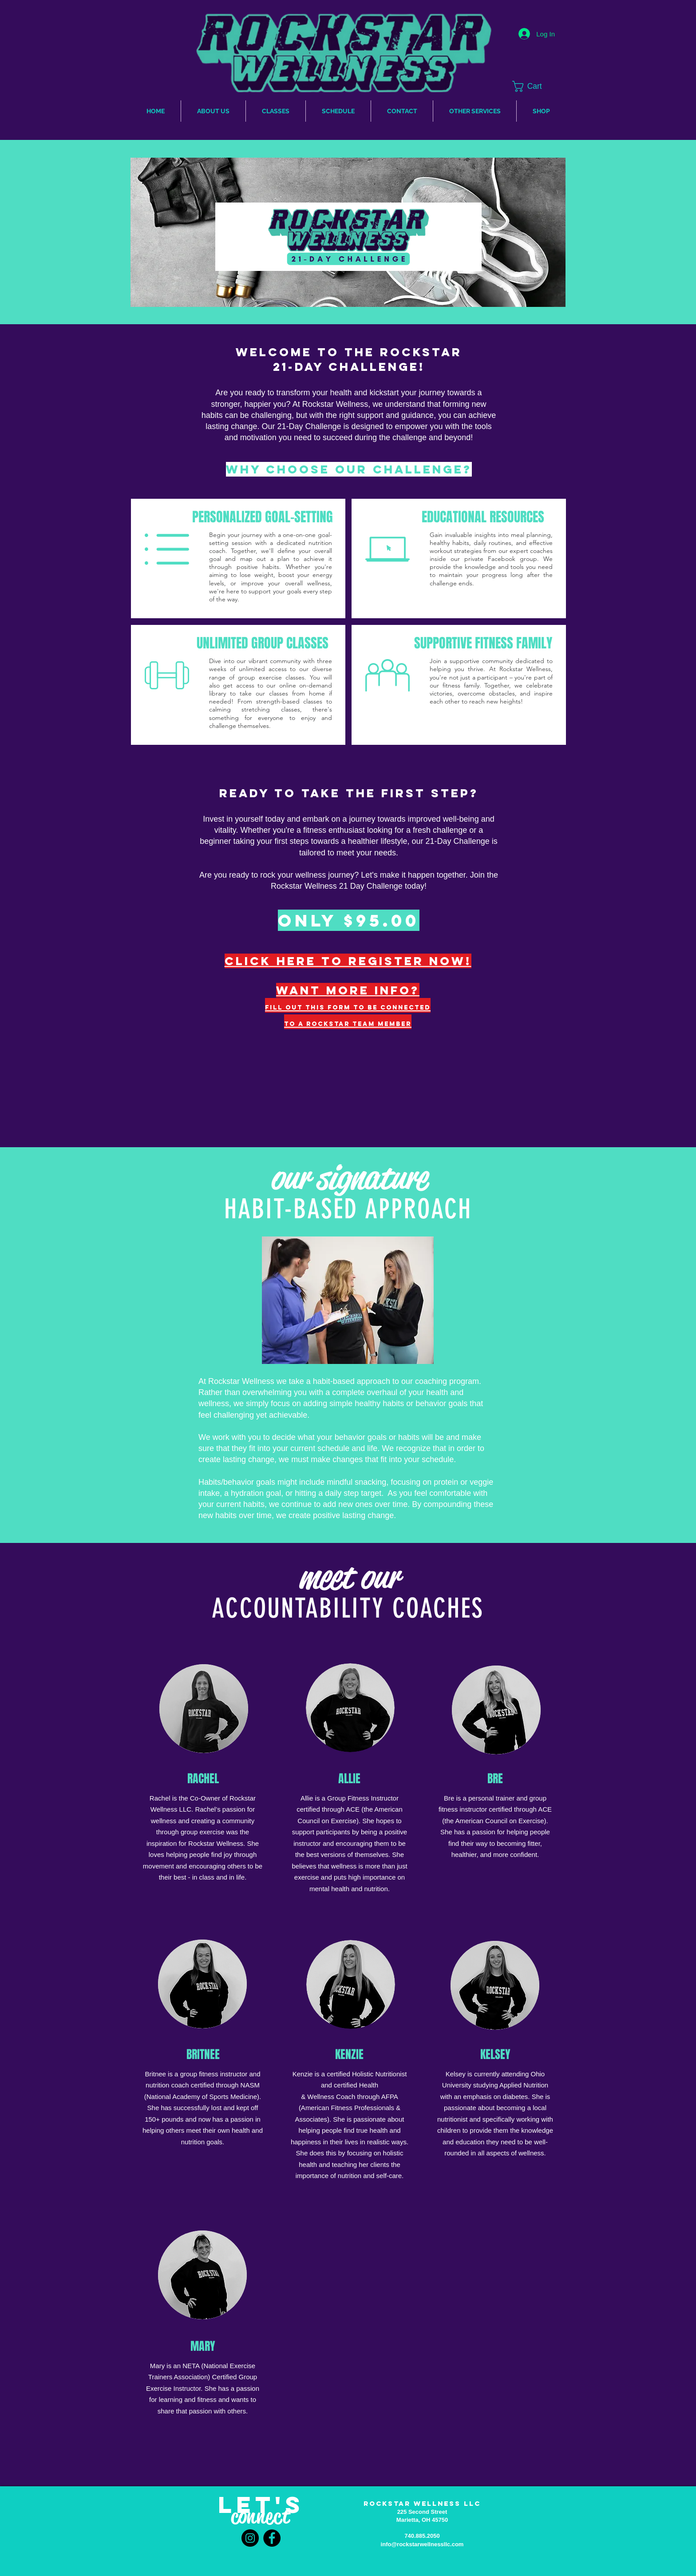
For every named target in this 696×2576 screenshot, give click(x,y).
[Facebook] (272, 2538)
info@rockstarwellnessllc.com (422, 2544)
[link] (536, 86)
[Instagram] (250, 2538)
